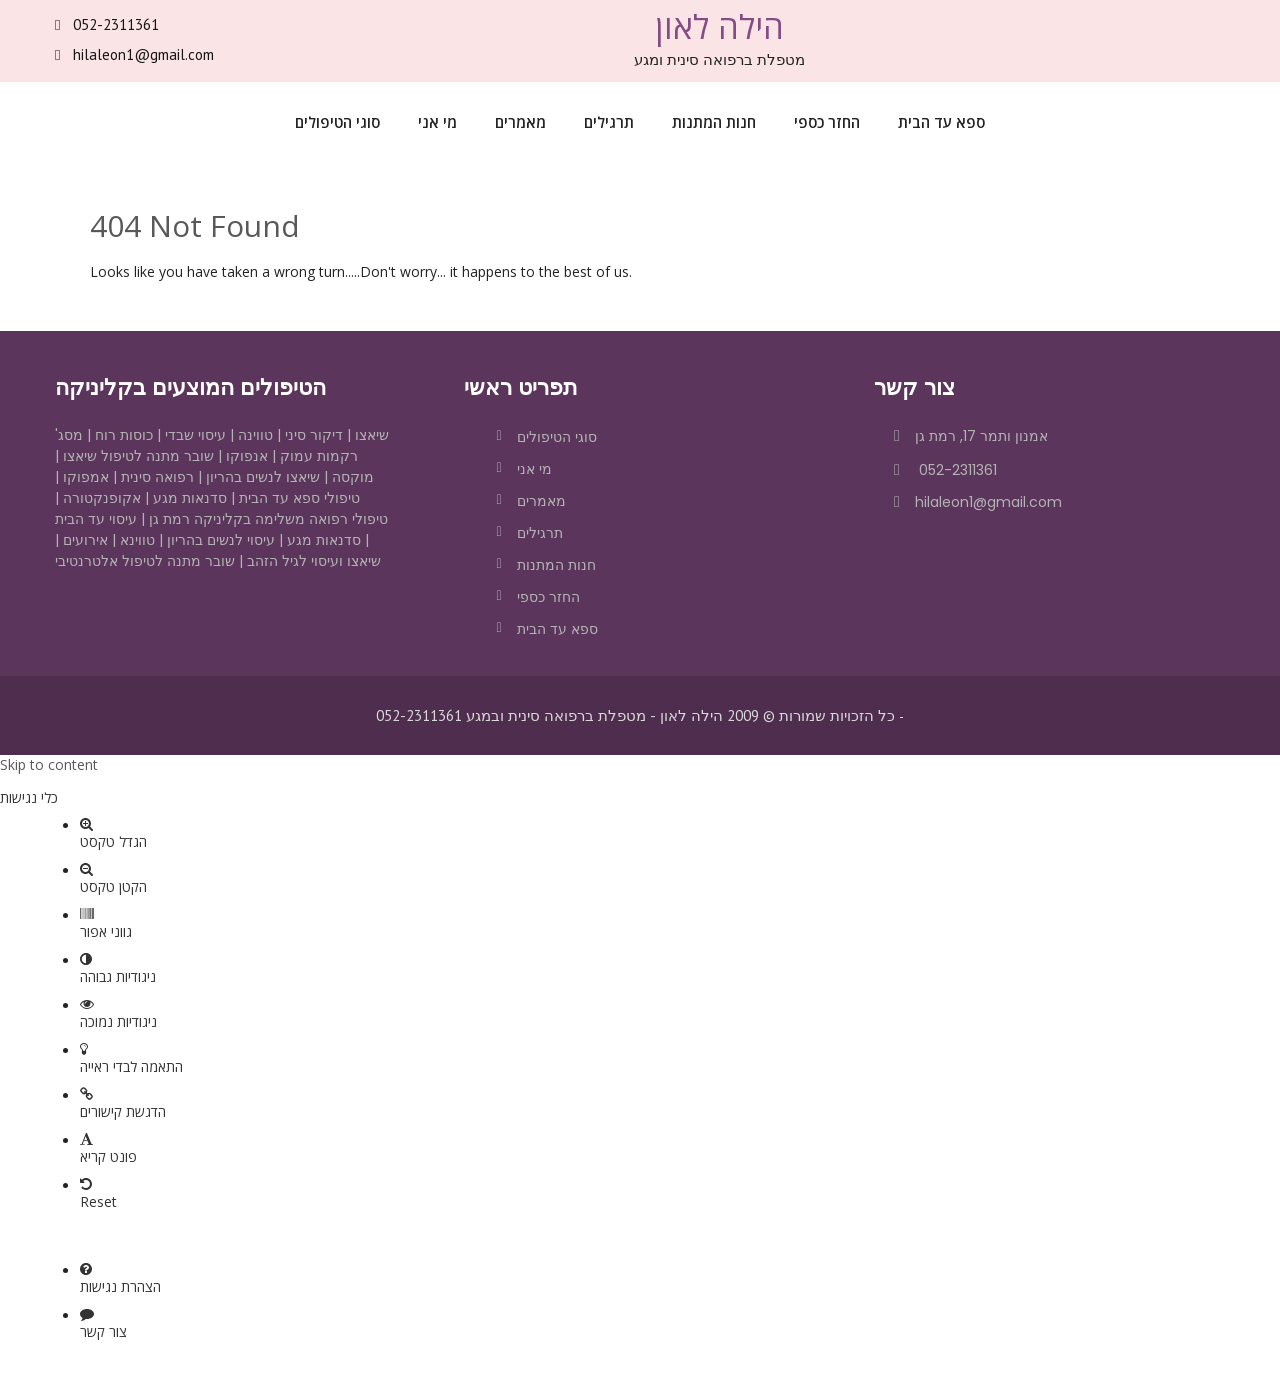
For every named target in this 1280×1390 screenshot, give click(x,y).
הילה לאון (719, 26)
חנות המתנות (714, 122)
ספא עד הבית (941, 122)
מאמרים (520, 122)
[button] (640, 781)
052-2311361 (116, 24)
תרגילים (609, 122)
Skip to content (49, 764)
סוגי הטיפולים (337, 122)
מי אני (437, 122)
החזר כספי (827, 122)
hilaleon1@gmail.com (143, 54)
